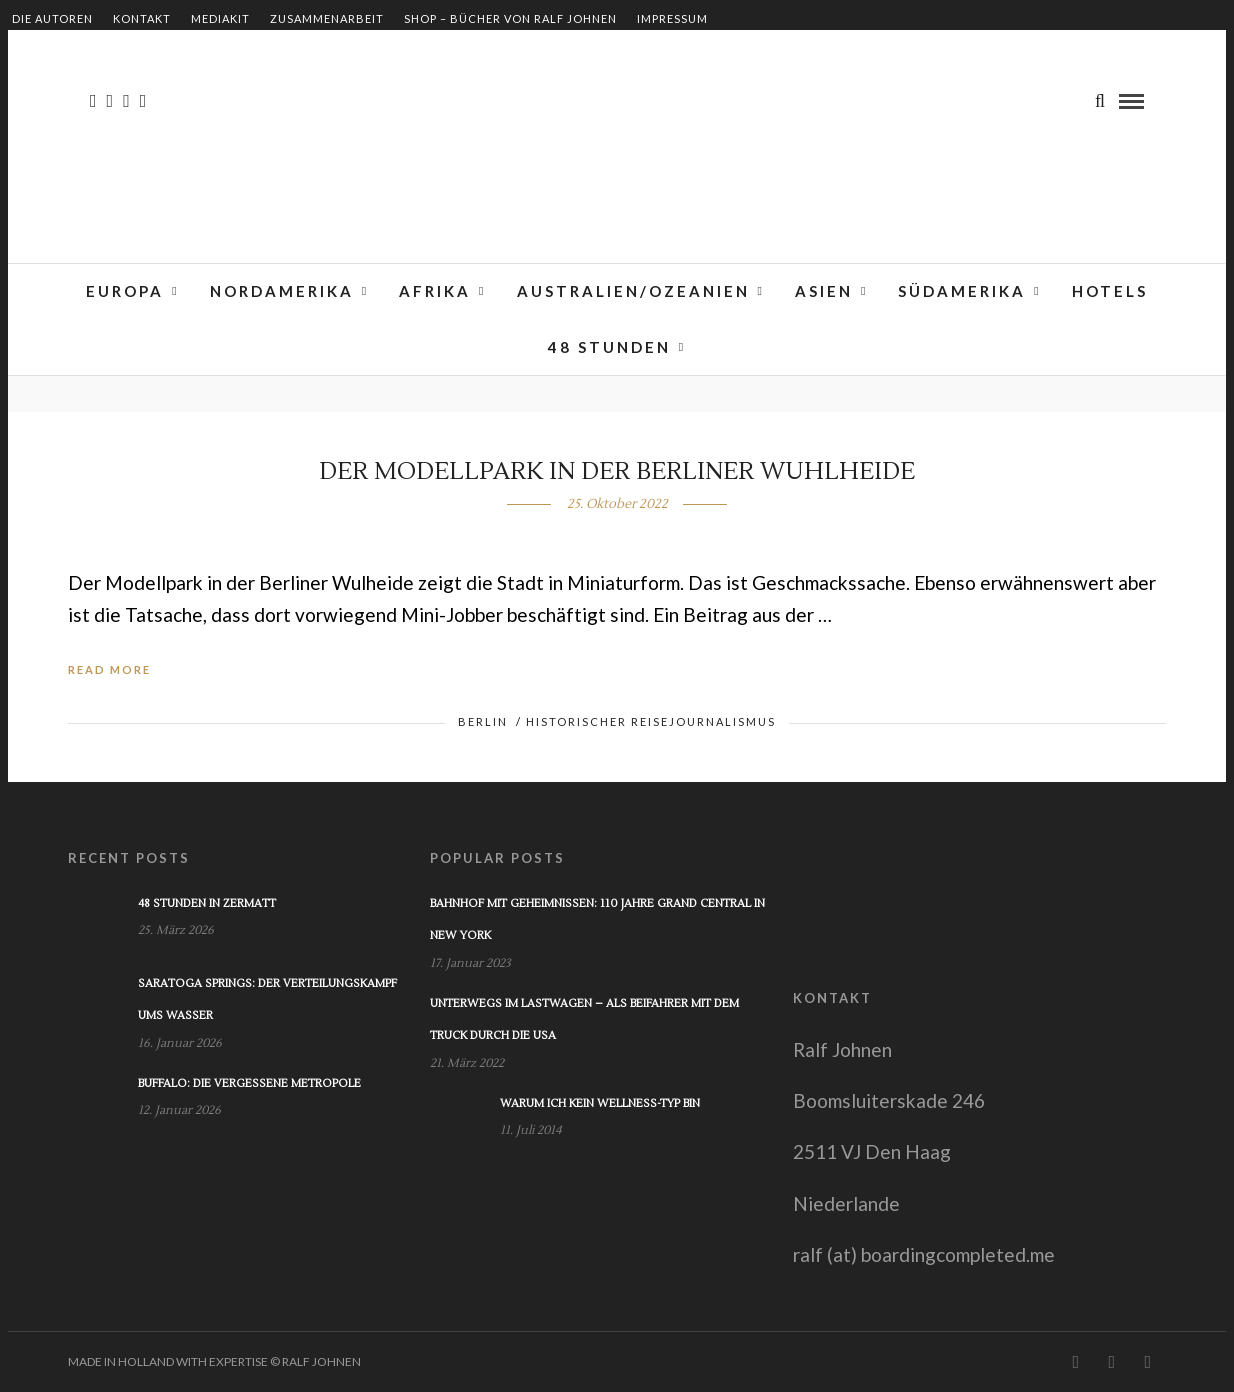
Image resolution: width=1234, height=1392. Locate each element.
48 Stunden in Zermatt (207, 903)
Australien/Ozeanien (633, 291)
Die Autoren (52, 18)
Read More (109, 669)
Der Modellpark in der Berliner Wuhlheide (617, 471)
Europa (125, 291)
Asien (824, 291)
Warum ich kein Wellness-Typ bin (600, 1103)
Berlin (483, 721)
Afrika (435, 291)
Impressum (672, 18)
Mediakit (220, 18)
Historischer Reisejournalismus (651, 721)
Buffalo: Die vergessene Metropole (249, 1083)
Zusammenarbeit (327, 18)
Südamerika (962, 291)
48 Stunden (609, 347)
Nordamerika (282, 291)
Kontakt (142, 18)
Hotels (1110, 291)
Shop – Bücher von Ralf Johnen (510, 18)
